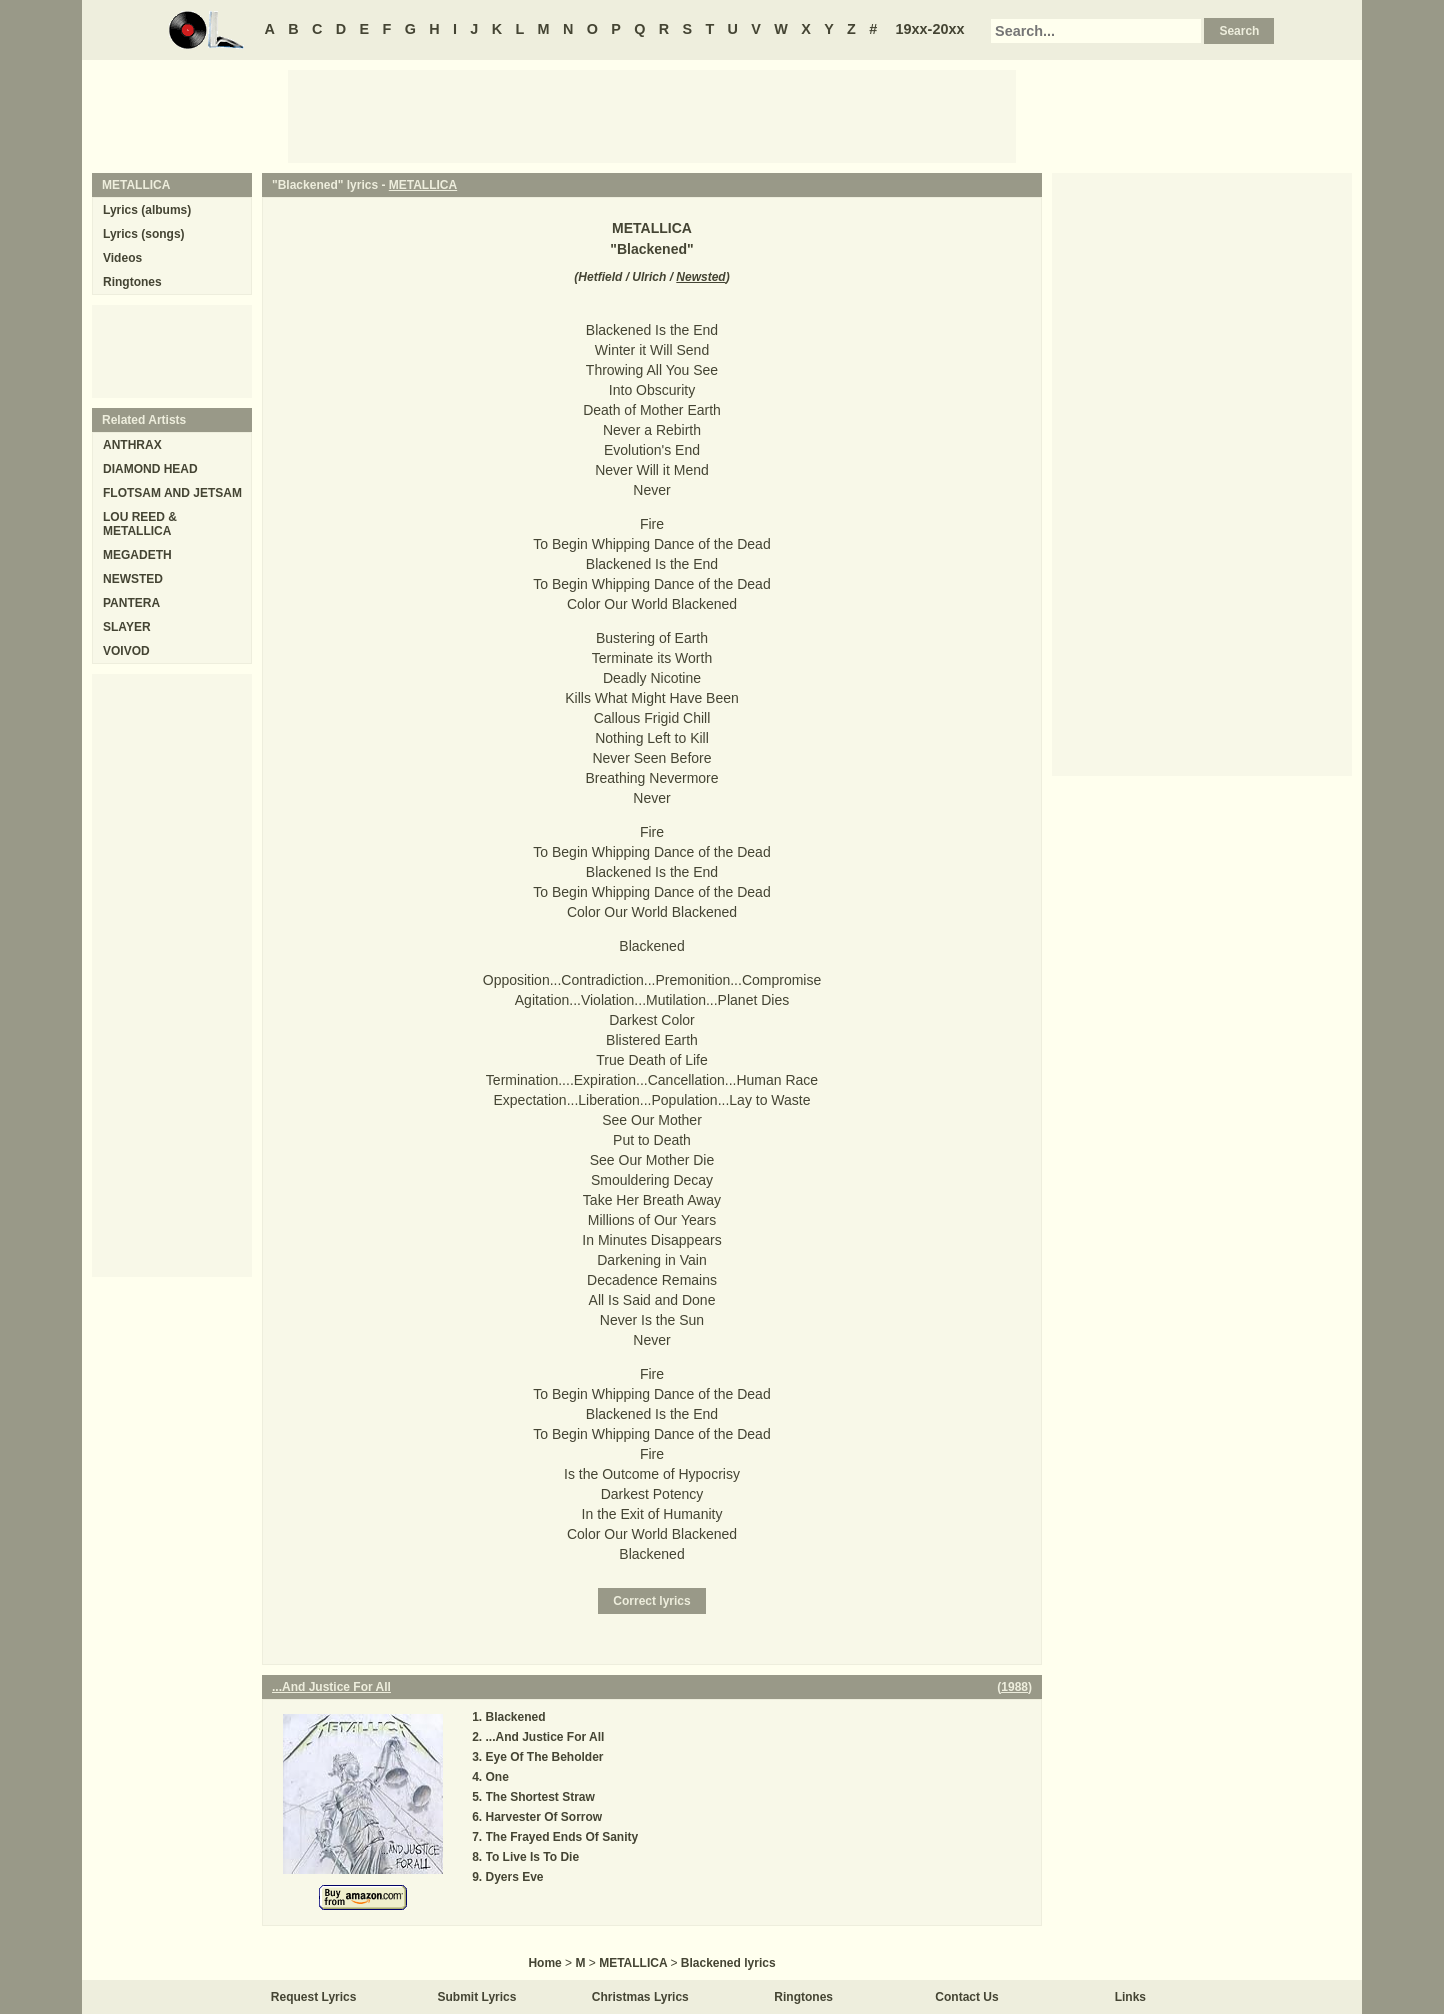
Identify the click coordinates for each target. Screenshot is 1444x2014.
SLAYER (127, 627)
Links (1130, 1997)
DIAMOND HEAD (150, 469)
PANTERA (131, 603)
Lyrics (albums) (147, 210)
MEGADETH (137, 555)
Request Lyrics (314, 1997)
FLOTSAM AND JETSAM (172, 493)
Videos (122, 258)
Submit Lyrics (477, 1997)
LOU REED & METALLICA (140, 524)
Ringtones (132, 282)
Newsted (700, 277)
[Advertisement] (652, 115)
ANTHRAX (132, 445)
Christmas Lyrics (640, 1997)
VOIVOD (126, 651)
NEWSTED (133, 579)
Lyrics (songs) (144, 234)
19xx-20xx (930, 29)
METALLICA (423, 185)
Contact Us (966, 1997)
